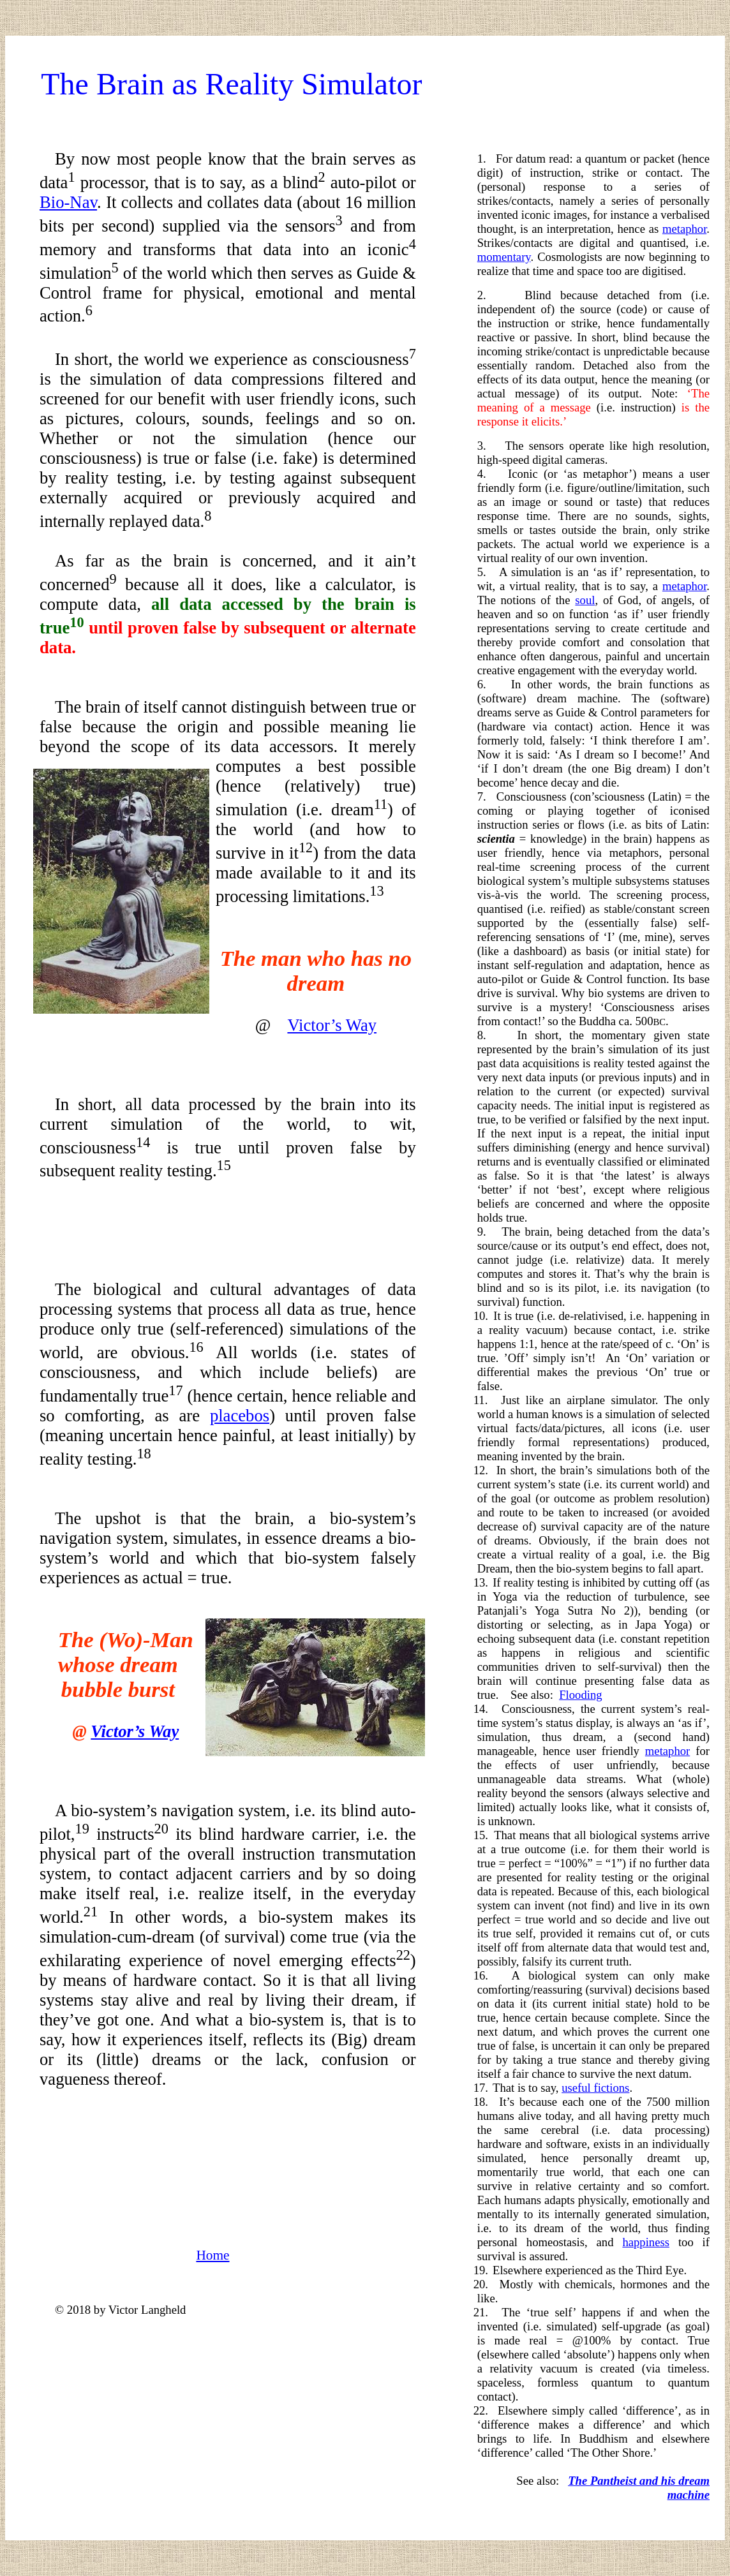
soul (585, 600)
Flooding (580, 1694)
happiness (645, 2242)
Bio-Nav (68, 202)
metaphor (684, 228)
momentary (504, 256)
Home (212, 2255)
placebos (239, 1415)
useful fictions (595, 2087)
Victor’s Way (331, 1025)
